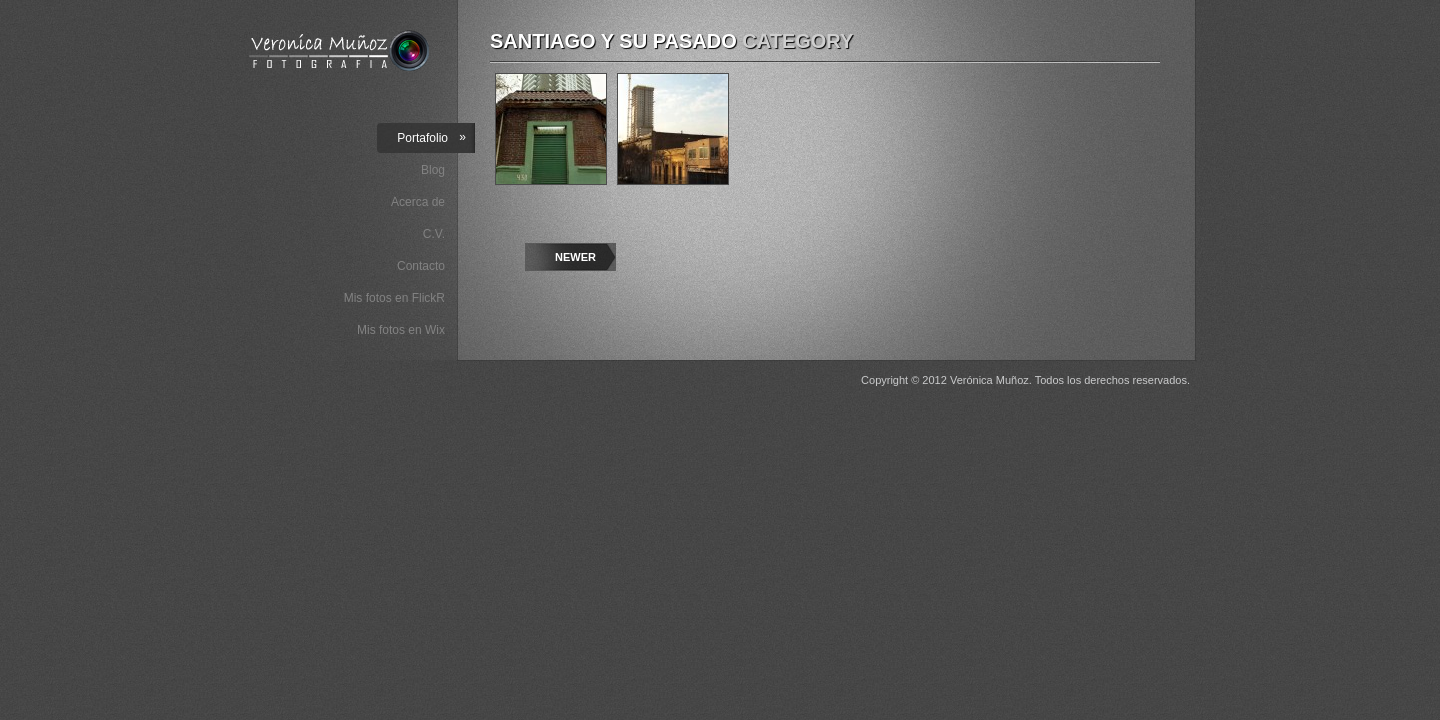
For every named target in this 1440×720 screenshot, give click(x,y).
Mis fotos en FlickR (394, 298)
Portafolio (431, 137)
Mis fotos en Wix (401, 330)
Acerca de (418, 202)
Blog (433, 170)
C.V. (434, 234)
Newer (575, 257)
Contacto (421, 266)
